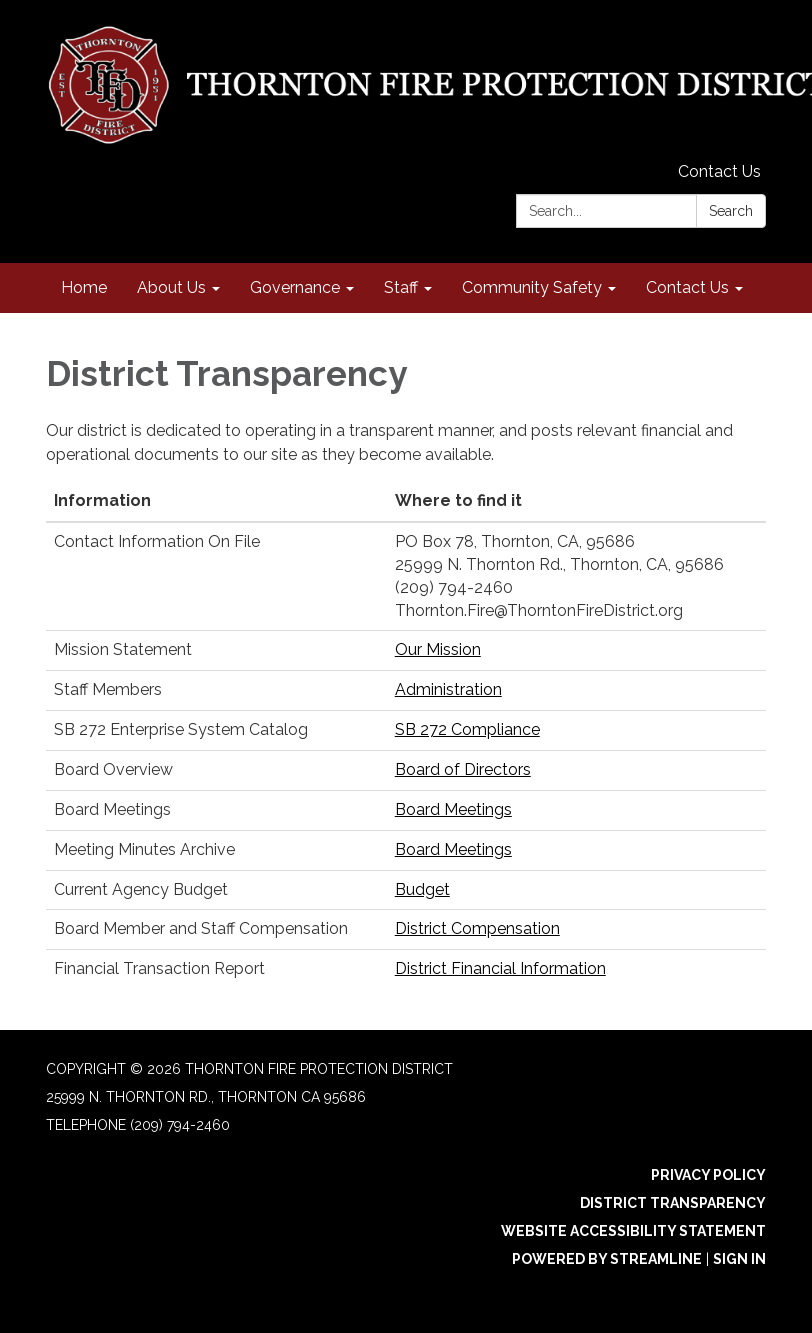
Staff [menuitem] (401, 287)
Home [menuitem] (84, 287)
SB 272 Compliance (467, 729)
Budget (422, 889)
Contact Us (719, 171)
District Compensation (477, 928)
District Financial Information (500, 968)
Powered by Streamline (607, 1259)
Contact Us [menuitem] (687, 287)
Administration (448, 689)
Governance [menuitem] (295, 287)
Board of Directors (463, 769)
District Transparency (673, 1203)
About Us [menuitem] (171, 287)
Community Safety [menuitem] (532, 287)
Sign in (739, 1259)
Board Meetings (453, 809)
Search (731, 211)
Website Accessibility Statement (633, 1231)
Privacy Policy (708, 1175)
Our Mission (438, 649)
